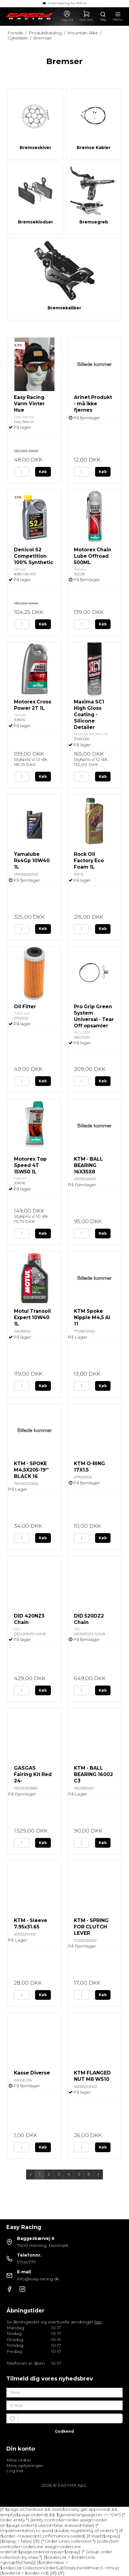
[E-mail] (64, 2405)
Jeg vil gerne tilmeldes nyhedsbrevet (63, 2418)
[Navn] (64, 2392)
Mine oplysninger (24, 2465)
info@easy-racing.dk (38, 2279)
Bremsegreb (93, 222)
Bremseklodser (35, 222)
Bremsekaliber (64, 308)
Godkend (64, 2431)
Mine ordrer (18, 2460)
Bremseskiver (35, 147)
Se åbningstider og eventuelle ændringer (53, 2322)
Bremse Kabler (94, 147)
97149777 (26, 2262)
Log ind (14, 2470)
